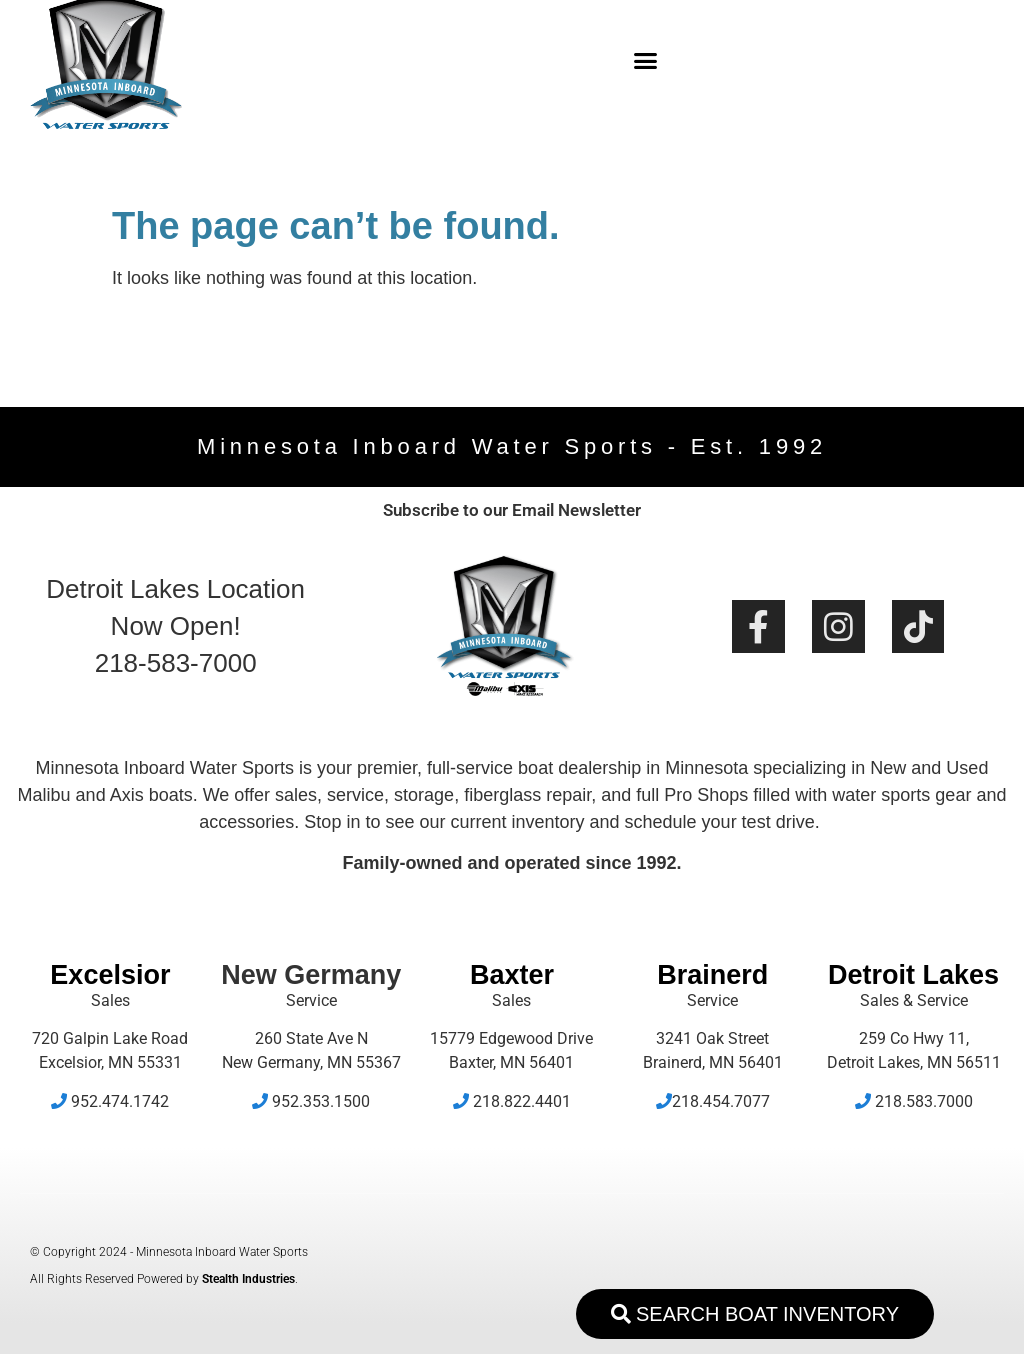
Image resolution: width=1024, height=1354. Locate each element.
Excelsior (110, 975)
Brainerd (712, 975)
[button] (645, 60)
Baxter (512, 975)
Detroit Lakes (913, 975)
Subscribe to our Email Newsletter (512, 510)
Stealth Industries (248, 1279)
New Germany (311, 975)
